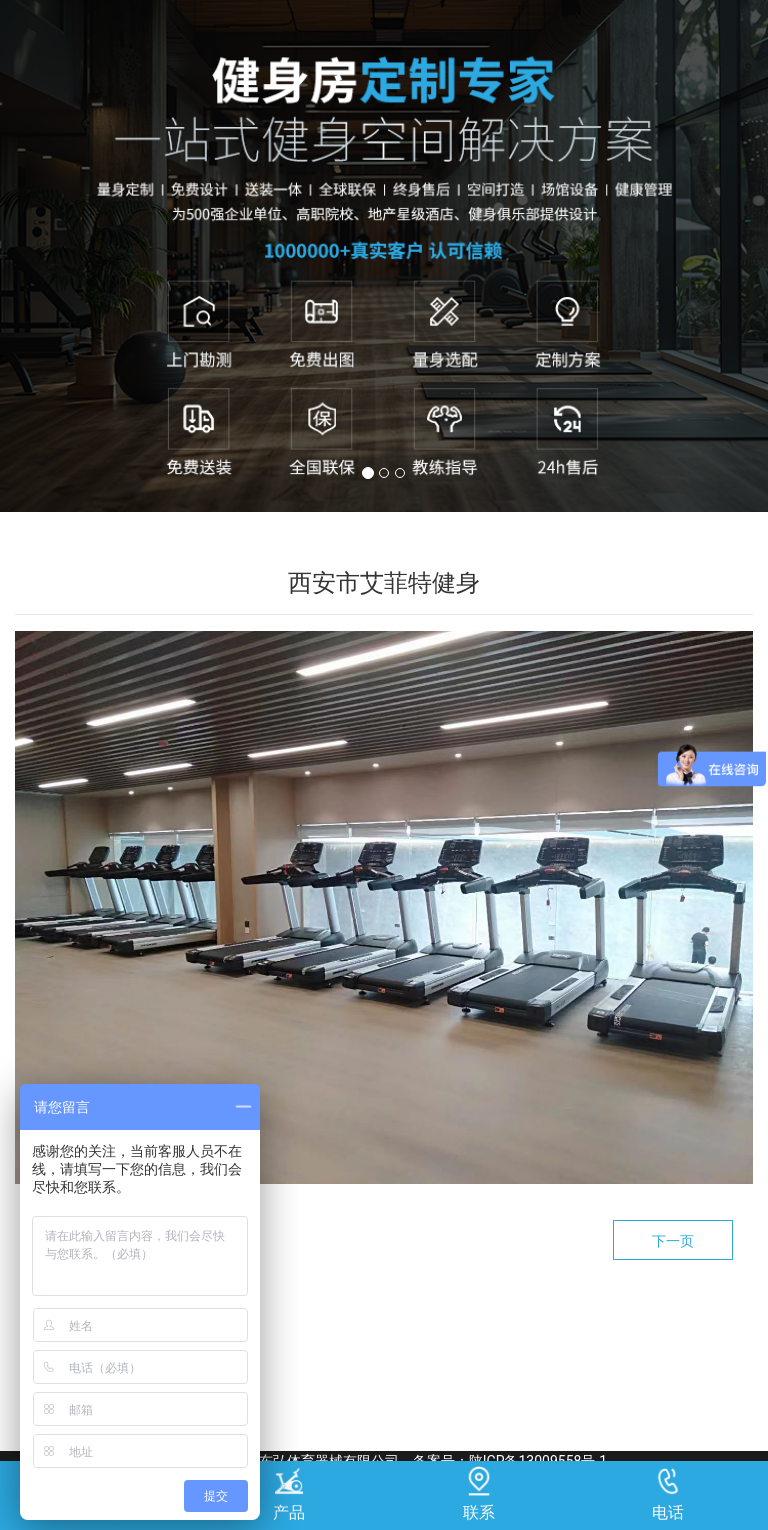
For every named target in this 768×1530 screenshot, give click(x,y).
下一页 (673, 1241)
